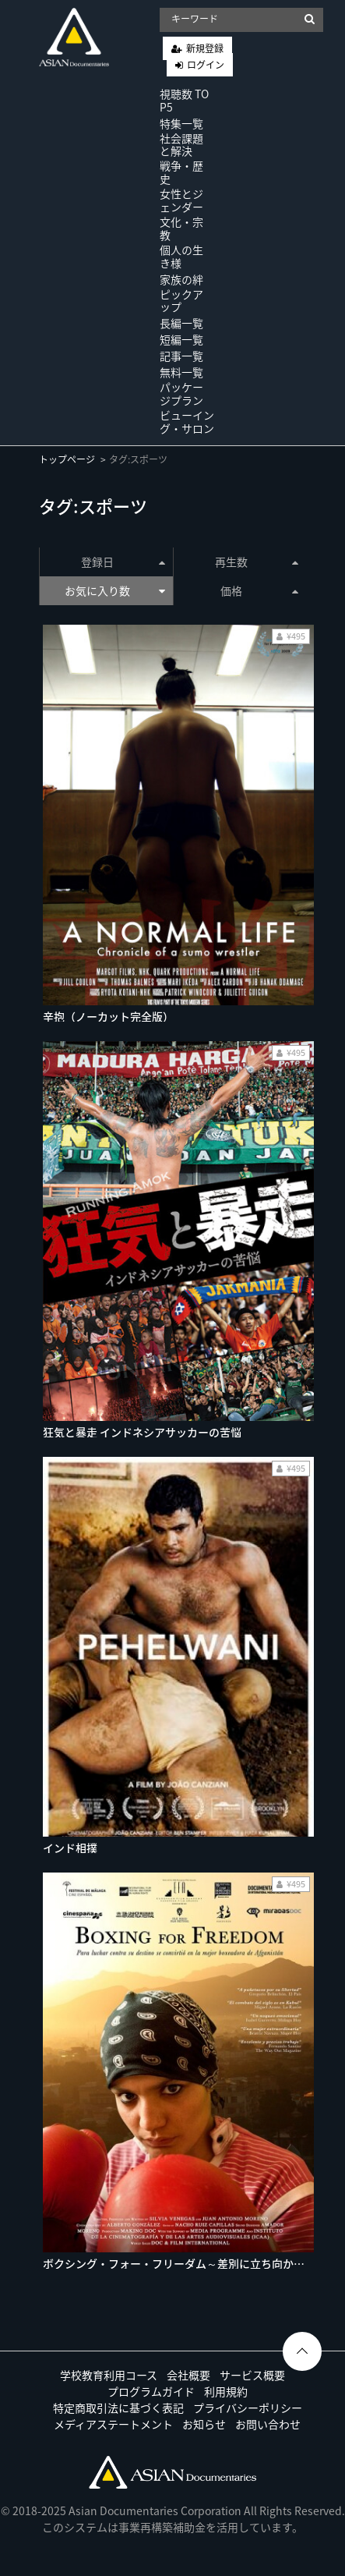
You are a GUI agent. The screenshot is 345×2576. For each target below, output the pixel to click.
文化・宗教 (181, 228)
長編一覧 (181, 323)
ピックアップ (181, 300)
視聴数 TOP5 (184, 100)
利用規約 (226, 2391)
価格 (259, 590)
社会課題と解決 (181, 144)
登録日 (122, 561)
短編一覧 (181, 339)
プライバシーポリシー (247, 2407)
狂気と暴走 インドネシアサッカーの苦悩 (142, 1432)
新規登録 (205, 48)
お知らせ (204, 2424)
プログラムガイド (151, 2391)
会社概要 (188, 2375)
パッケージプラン (181, 393)
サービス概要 (252, 2375)
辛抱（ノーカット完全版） (108, 1016)
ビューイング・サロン (187, 421)
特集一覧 (181, 123)
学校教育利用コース (108, 2375)
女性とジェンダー (181, 200)
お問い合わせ (268, 2424)
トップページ (67, 459)
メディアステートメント (113, 2424)
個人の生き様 (181, 256)
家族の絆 (181, 279)
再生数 (256, 561)
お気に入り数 (114, 590)
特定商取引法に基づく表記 (118, 2407)
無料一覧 (181, 372)
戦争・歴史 (181, 172)
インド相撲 (70, 1847)
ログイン (205, 65)
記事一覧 (181, 355)
